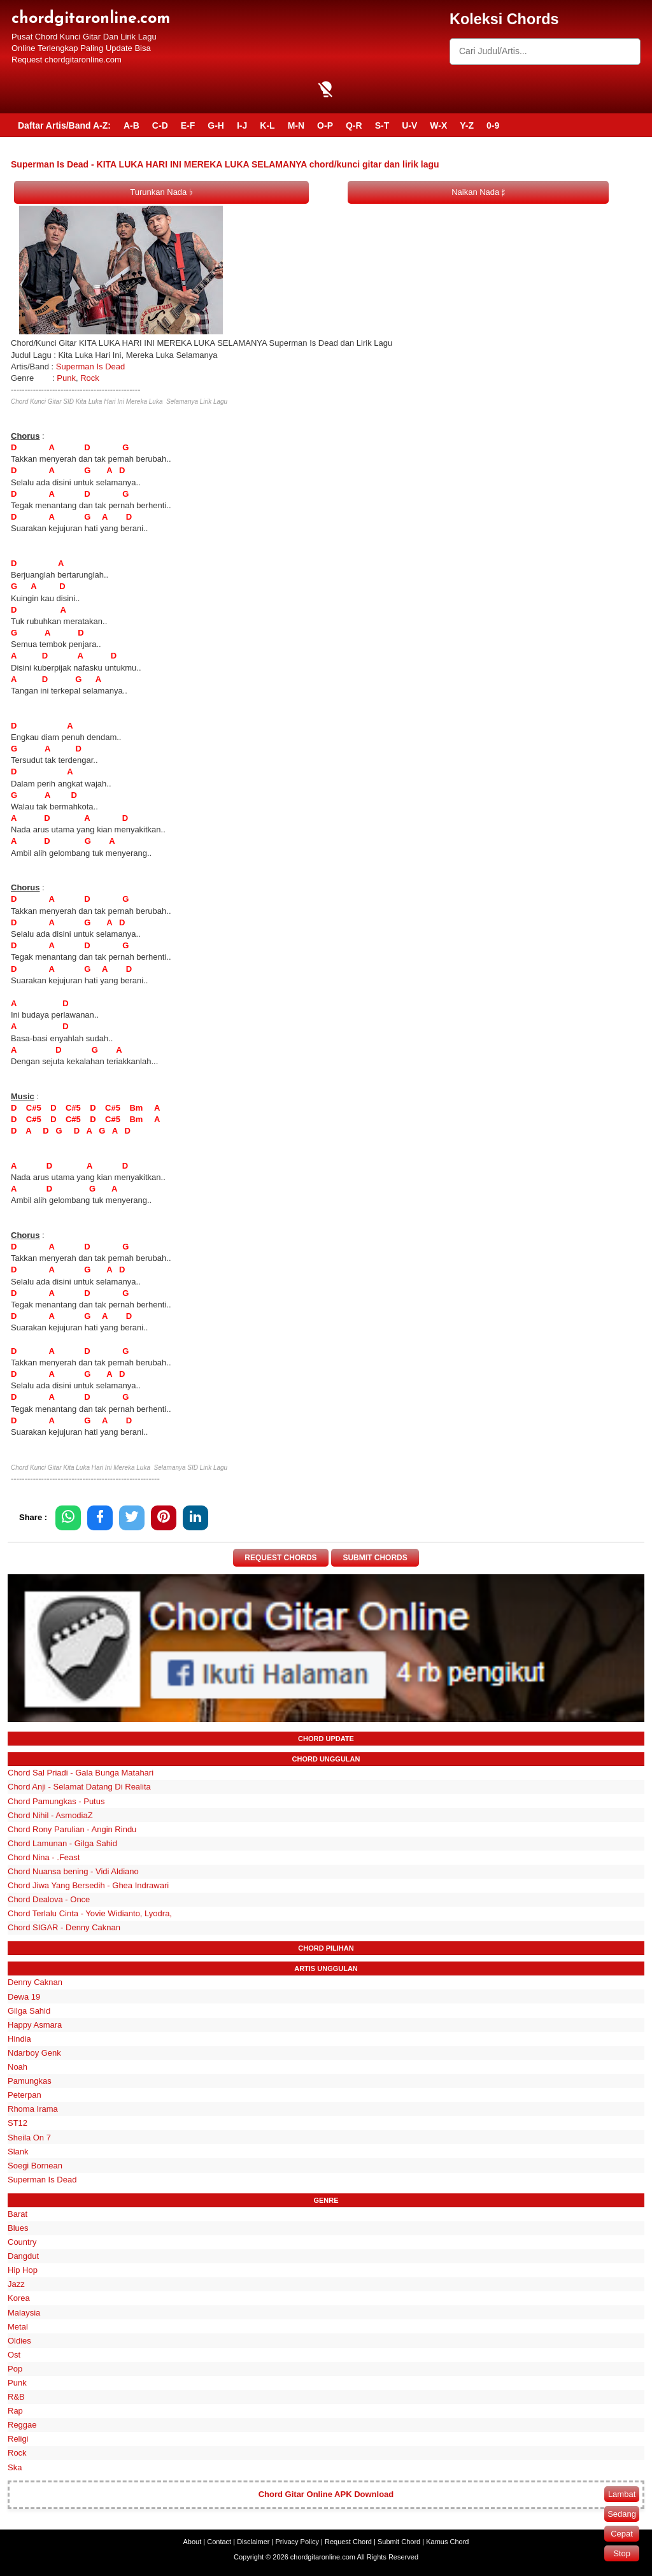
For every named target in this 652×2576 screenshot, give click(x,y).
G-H (216, 125)
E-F (188, 125)
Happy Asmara (35, 2025)
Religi (18, 2439)
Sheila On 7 (29, 2137)
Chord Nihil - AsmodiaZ (50, 1815)
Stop (621, 2553)
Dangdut (23, 2256)
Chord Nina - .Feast (44, 1857)
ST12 (17, 2123)
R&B (16, 2397)
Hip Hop (23, 2270)
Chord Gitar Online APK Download (326, 2495)
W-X (438, 125)
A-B (131, 125)
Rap (15, 2411)
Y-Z (467, 125)
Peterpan (24, 2095)
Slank (18, 2151)
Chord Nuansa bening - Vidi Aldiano (73, 1871)
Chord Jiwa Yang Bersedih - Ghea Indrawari (88, 1885)
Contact (219, 2541)
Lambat (621, 2494)
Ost (14, 2354)
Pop (15, 2368)
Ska (15, 2467)
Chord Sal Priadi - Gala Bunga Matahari (80, 1772)
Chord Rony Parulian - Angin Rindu (72, 1829)
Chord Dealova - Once (49, 1899)
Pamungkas (30, 2081)
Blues (18, 2228)
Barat (17, 2214)
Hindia (19, 2039)
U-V (409, 125)
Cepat (622, 2533)
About (192, 2541)
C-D (160, 125)
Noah (17, 2067)
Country (22, 2242)
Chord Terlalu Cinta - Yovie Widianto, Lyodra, (90, 1913)
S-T (382, 125)
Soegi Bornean (35, 2165)
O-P (325, 125)
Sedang (621, 2514)
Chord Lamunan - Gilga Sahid (62, 1843)
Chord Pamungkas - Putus (56, 1801)
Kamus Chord (447, 2541)
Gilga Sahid (29, 2011)
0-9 (492, 125)
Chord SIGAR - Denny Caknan (64, 1928)
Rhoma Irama (33, 2109)
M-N (296, 125)
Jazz (16, 2284)
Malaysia (24, 2312)
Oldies (19, 2340)
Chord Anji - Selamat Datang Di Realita (79, 1787)
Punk (66, 378)
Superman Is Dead (90, 366)
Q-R (354, 125)
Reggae (22, 2425)
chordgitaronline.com (90, 19)
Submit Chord (399, 2541)
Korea (19, 2298)
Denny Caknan (35, 1983)
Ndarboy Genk (34, 2053)
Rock (89, 378)
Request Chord (348, 2541)
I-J (242, 125)
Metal (18, 2326)
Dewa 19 (24, 1997)
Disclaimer (253, 2541)
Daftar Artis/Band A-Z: (64, 125)
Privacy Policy (297, 2541)
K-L (267, 125)
